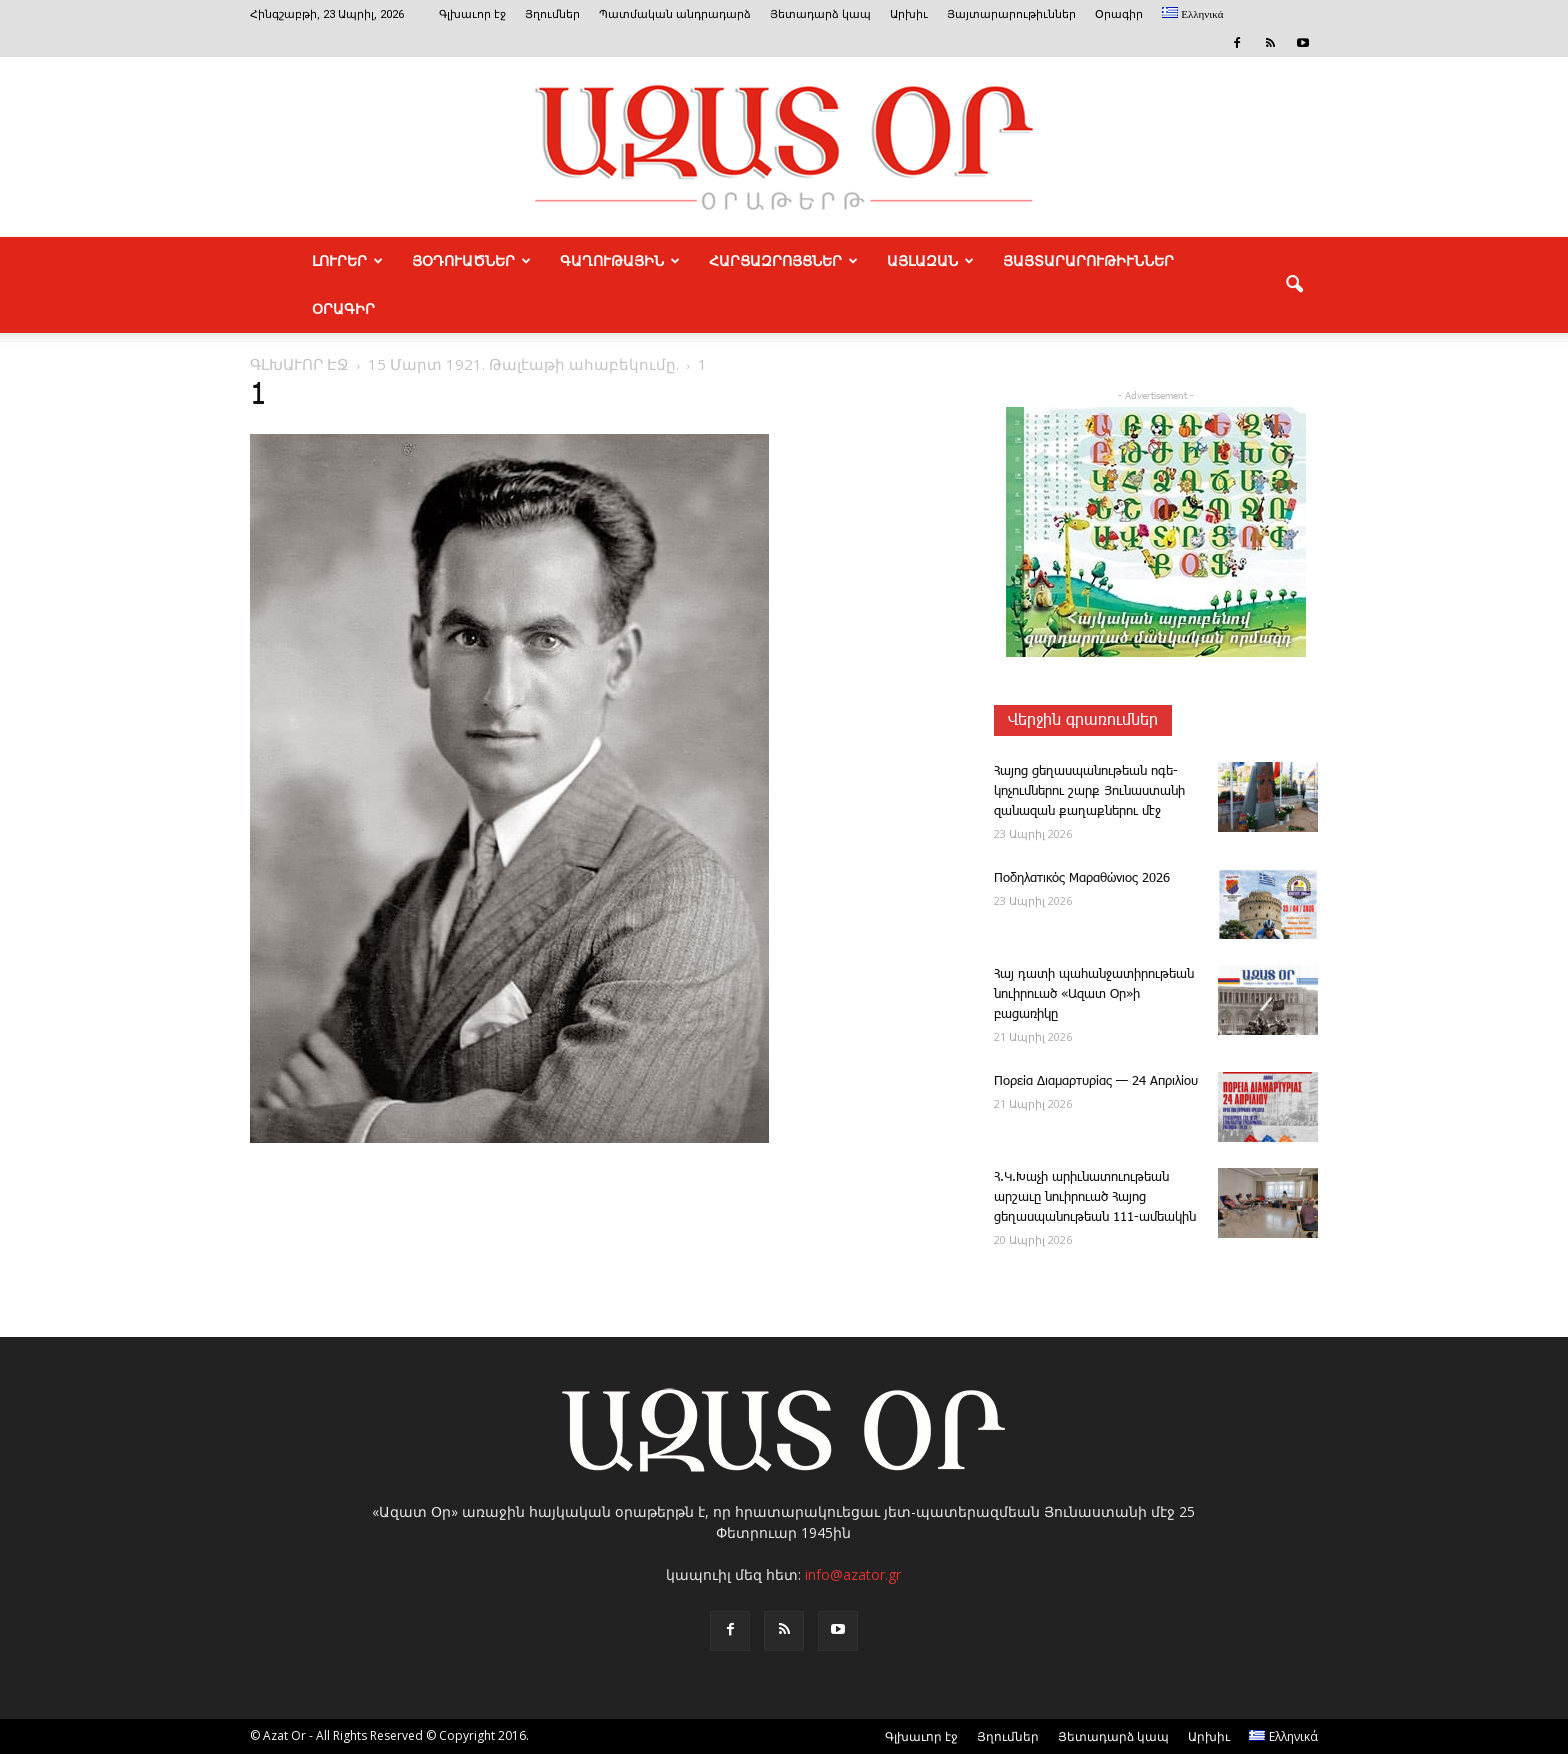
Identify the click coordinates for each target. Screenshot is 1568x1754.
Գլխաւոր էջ (472, 14)
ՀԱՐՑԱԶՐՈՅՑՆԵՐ (783, 261)
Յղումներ (552, 14)
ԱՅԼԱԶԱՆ (930, 261)
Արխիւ (909, 14)
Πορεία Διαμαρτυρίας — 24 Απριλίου (1096, 1081)
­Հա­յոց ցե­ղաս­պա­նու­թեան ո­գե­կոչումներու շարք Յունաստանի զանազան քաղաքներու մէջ (1089, 791)
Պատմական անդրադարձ (675, 14)
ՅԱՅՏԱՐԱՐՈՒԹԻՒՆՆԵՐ (1088, 261)
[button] (1294, 285)
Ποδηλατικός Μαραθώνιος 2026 (1082, 878)
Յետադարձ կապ (820, 14)
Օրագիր (1119, 14)
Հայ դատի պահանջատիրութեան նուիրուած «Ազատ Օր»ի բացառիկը (1094, 994)
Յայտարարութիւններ (1011, 14)
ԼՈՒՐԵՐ (347, 261)
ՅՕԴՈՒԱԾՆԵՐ (471, 261)
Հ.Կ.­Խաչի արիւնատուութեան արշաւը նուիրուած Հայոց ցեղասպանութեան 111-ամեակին (1095, 1197)
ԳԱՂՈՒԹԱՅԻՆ (620, 261)
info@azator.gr (853, 1574)
